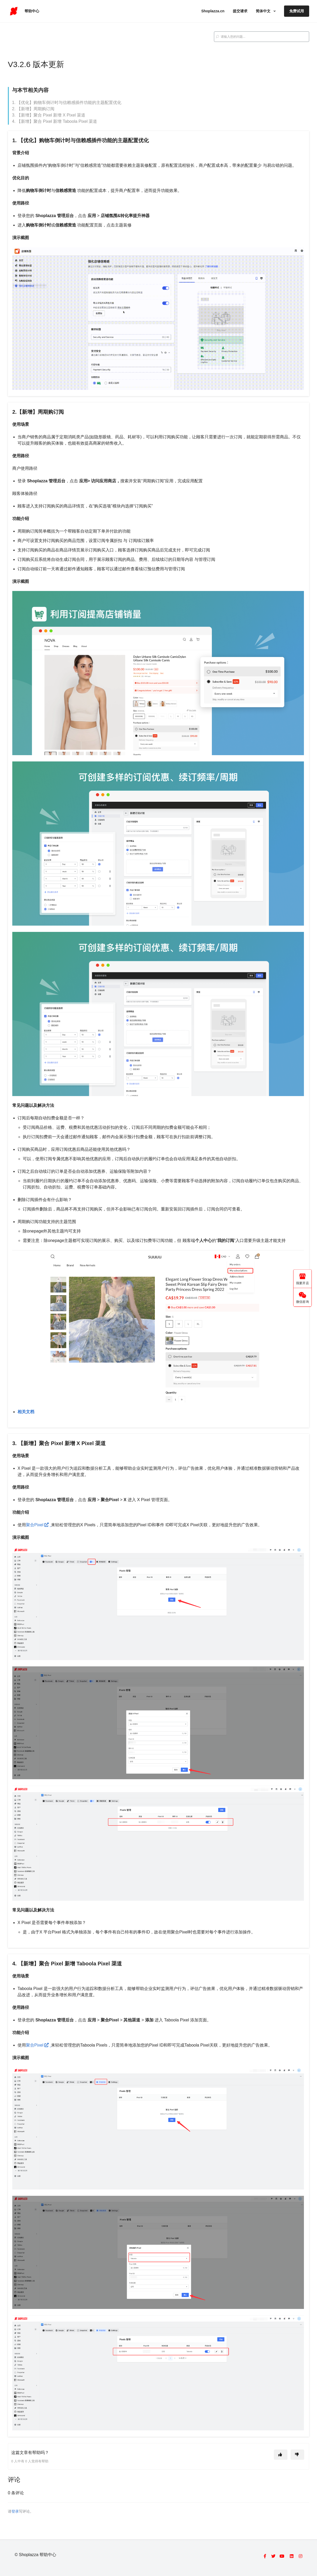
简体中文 (263, 11)
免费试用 (296, 11)
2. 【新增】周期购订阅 (33, 109)
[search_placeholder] (261, 36)
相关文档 (26, 1411)
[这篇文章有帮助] (280, 2455)
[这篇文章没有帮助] (297, 2455)
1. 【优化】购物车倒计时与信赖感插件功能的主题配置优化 (66, 102)
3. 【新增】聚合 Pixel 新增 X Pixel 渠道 (48, 115)
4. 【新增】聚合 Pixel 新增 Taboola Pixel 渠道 (54, 121)
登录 (15, 2511)
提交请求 (240, 11)
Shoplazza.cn (212, 11)
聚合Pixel (38, 1525)
